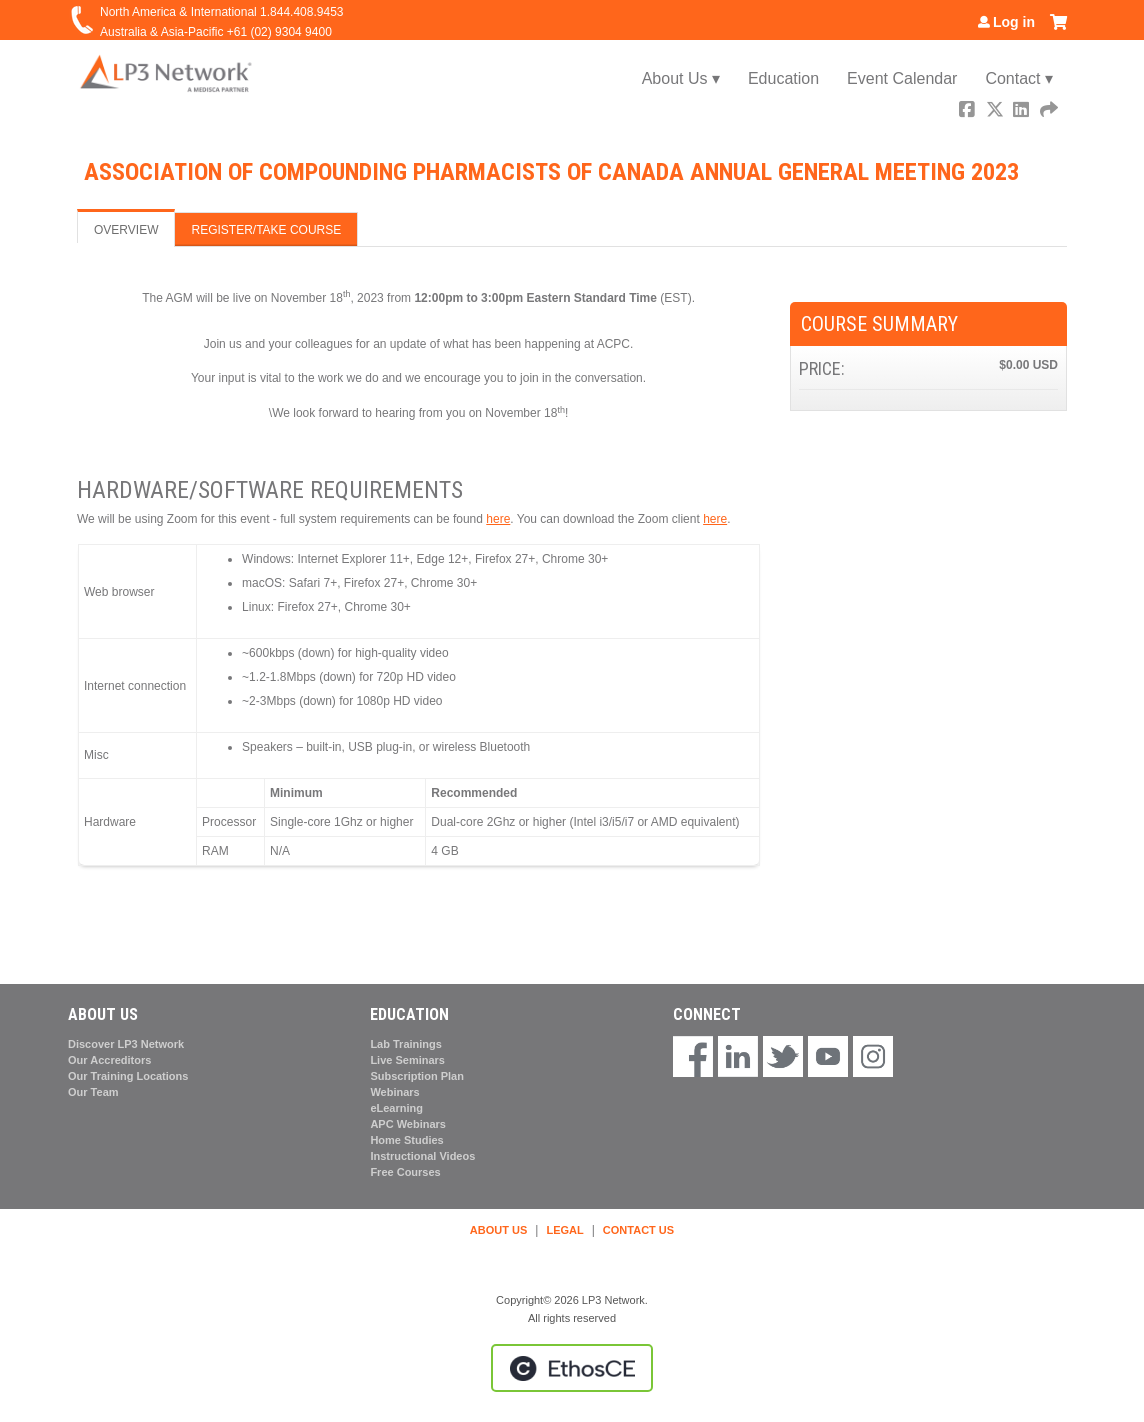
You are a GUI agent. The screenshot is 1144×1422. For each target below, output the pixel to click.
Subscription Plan (417, 1076)
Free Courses (405, 1172)
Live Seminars (407, 1060)
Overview (126, 230)
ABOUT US (498, 1230)
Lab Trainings (406, 1044)
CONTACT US (638, 1230)
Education (783, 78)
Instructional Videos (422, 1156)
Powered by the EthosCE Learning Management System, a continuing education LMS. (572, 1368)
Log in (1014, 22)
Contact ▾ (1019, 78)
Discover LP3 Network (126, 1044)
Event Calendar (902, 78)
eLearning (396, 1108)
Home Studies (406, 1140)
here (498, 519)
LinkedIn (1023, 111)
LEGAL (564, 1230)
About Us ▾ (681, 78)
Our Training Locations (128, 1076)
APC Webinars (408, 1124)
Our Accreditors (109, 1060)
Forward (1050, 111)
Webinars (394, 1092)
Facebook (969, 111)
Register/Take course (266, 230)
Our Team (93, 1092)
